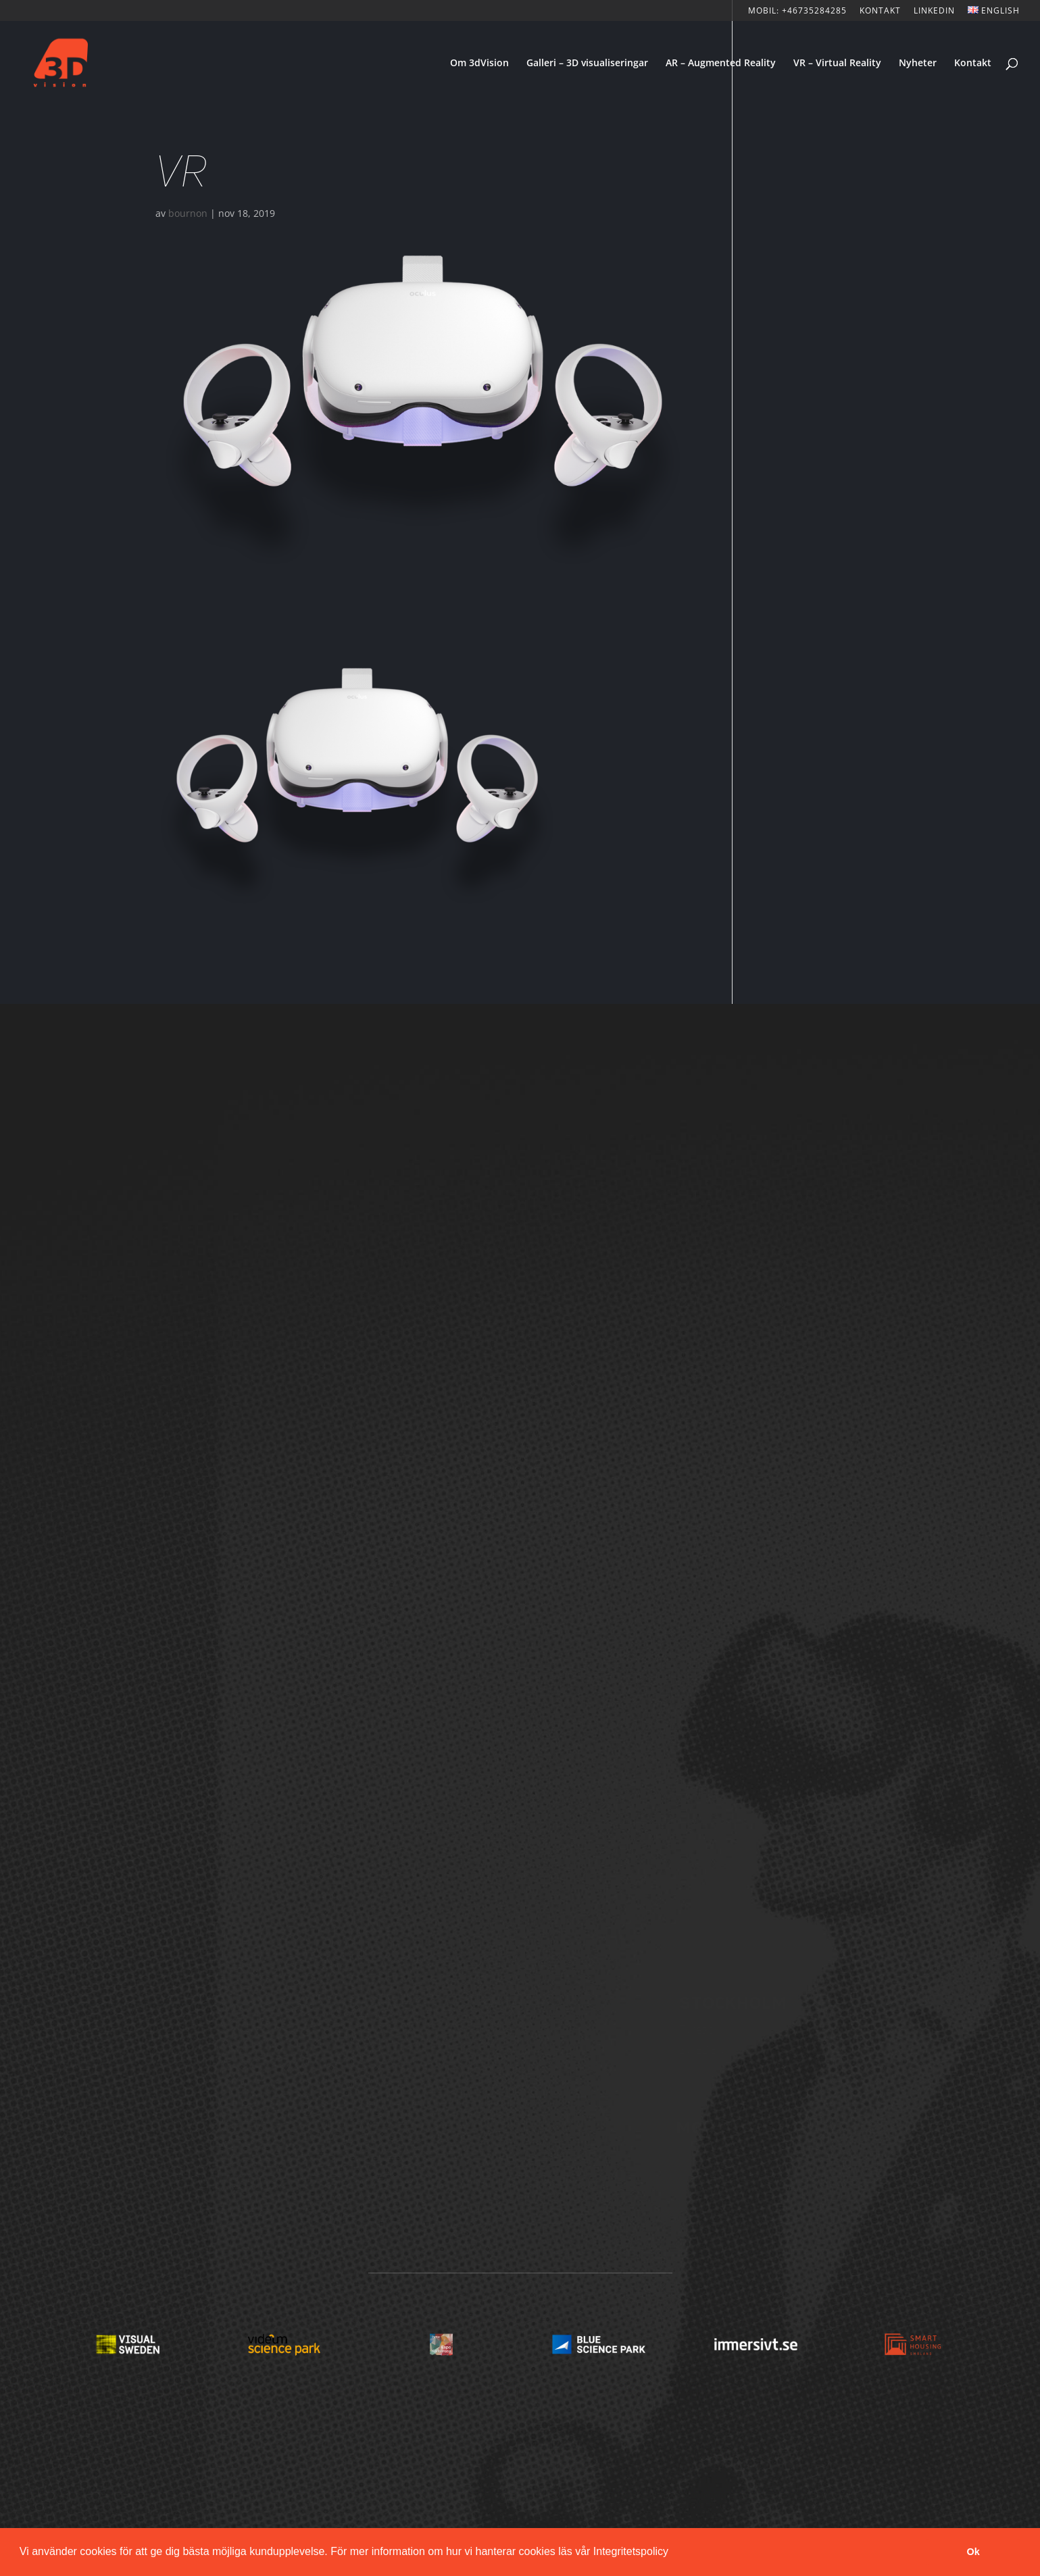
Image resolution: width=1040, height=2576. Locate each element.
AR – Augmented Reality (721, 63)
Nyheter (918, 63)
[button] (673, 2553)
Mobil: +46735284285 (797, 11)
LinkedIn (934, 11)
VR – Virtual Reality (837, 63)
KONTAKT (880, 11)
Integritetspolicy (630, 2551)
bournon (187, 213)
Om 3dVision (479, 63)
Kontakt (972, 63)
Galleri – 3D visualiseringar (587, 63)
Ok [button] (973, 2551)
